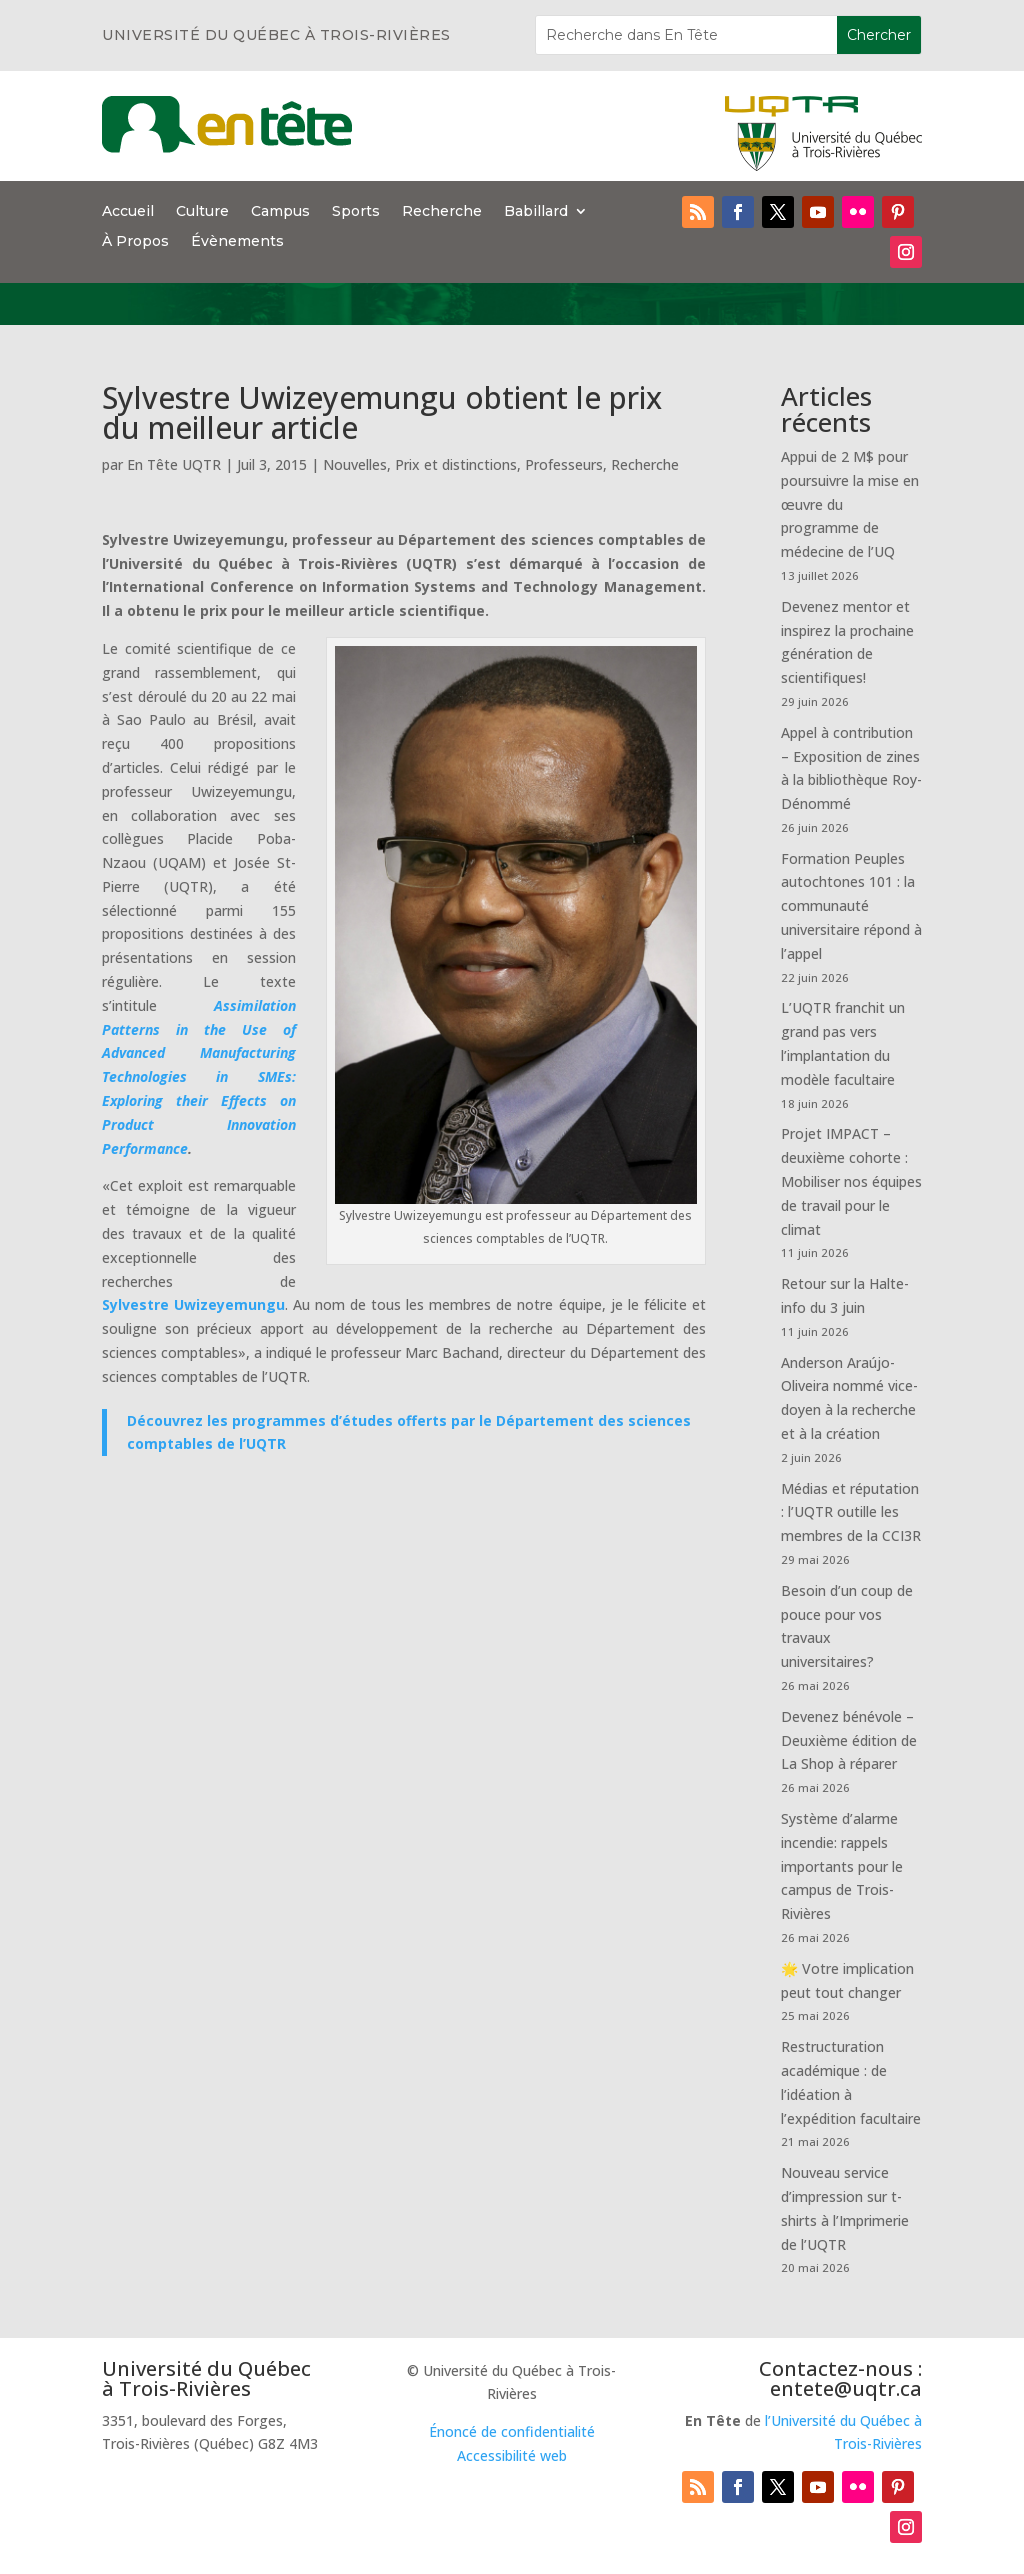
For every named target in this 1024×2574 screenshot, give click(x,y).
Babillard (536, 212)
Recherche (442, 212)
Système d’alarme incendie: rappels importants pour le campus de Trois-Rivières (842, 1866)
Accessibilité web (512, 2455)
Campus (280, 212)
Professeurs (564, 464)
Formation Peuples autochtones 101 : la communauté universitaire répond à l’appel (851, 906)
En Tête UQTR (174, 464)
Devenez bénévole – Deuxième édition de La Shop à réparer (849, 1740)
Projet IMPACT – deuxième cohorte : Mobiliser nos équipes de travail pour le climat (851, 1181)
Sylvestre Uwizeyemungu (193, 1304)
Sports (356, 212)
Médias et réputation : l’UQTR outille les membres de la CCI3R (851, 1512)
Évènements (237, 242)
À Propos (135, 242)
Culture (202, 212)
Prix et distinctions (456, 464)
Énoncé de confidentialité (512, 2431)
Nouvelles (355, 464)
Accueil (128, 212)
